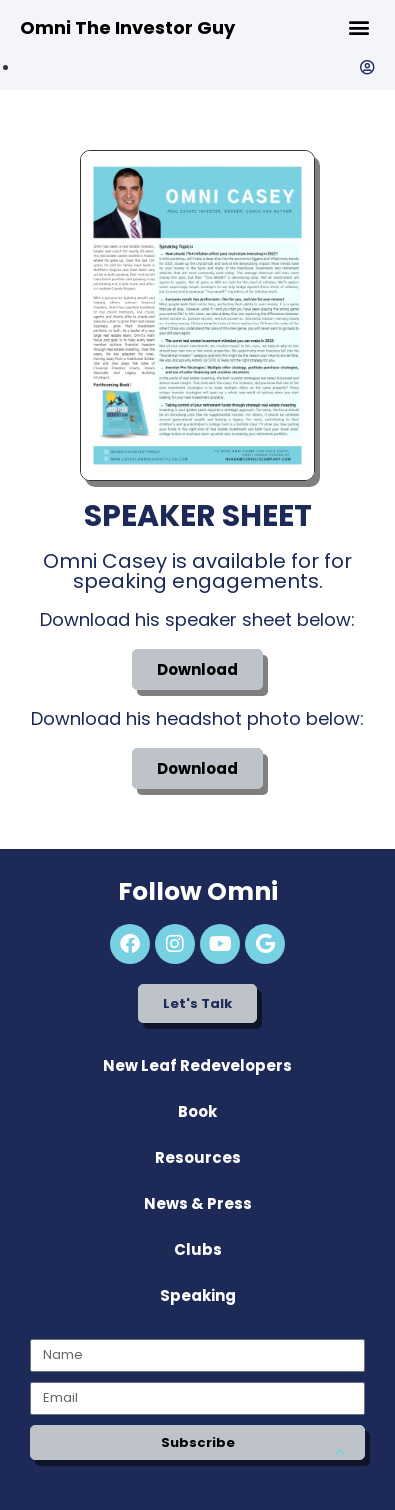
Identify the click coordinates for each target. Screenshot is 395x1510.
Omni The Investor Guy (127, 27)
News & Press (198, 1203)
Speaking (198, 1295)
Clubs (198, 1249)
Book (197, 1111)
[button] (358, 26)
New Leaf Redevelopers (197, 1065)
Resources (198, 1157)
